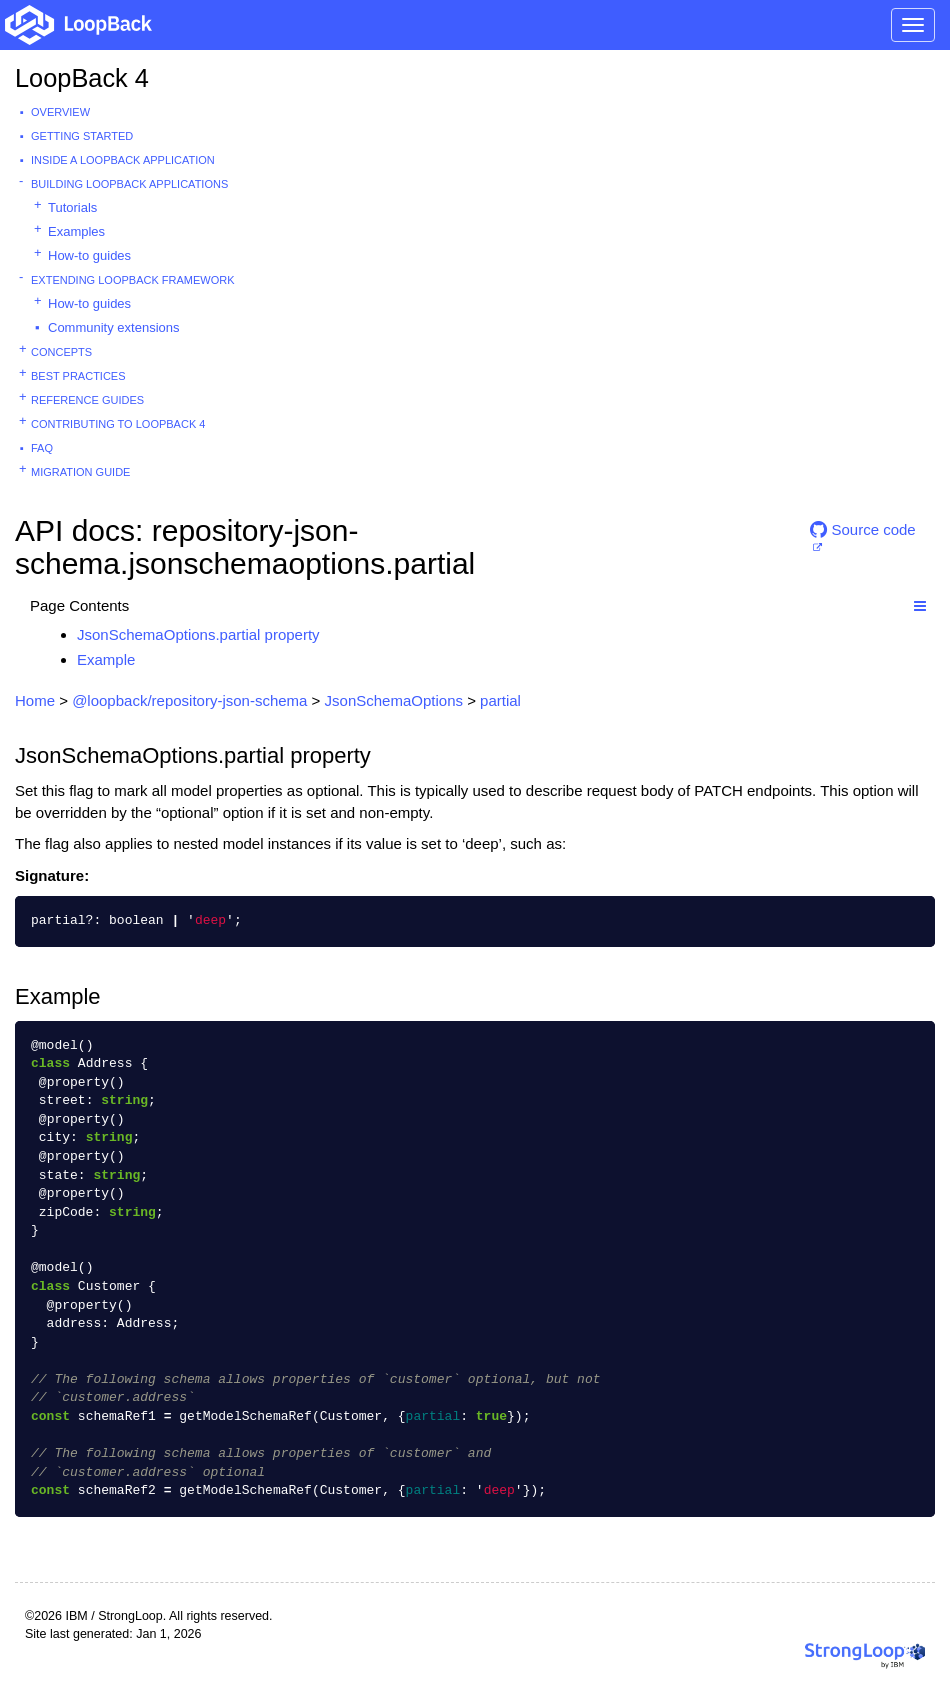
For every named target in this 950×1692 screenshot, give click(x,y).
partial (500, 700)
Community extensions (114, 327)
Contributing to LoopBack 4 (118, 424)
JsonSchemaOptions (394, 700)
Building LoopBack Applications (129, 184)
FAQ (42, 448)
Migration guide (80, 472)
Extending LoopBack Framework (133, 280)
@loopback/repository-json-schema (189, 700)
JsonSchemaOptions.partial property (198, 634)
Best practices (78, 376)
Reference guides (87, 400)
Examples (76, 231)
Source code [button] (862, 529)
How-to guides (89, 255)
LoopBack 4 (82, 78)
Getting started (82, 136)
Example (106, 659)
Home (35, 700)
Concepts (61, 352)
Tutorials (72, 207)
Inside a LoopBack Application (123, 160)
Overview (60, 112)
